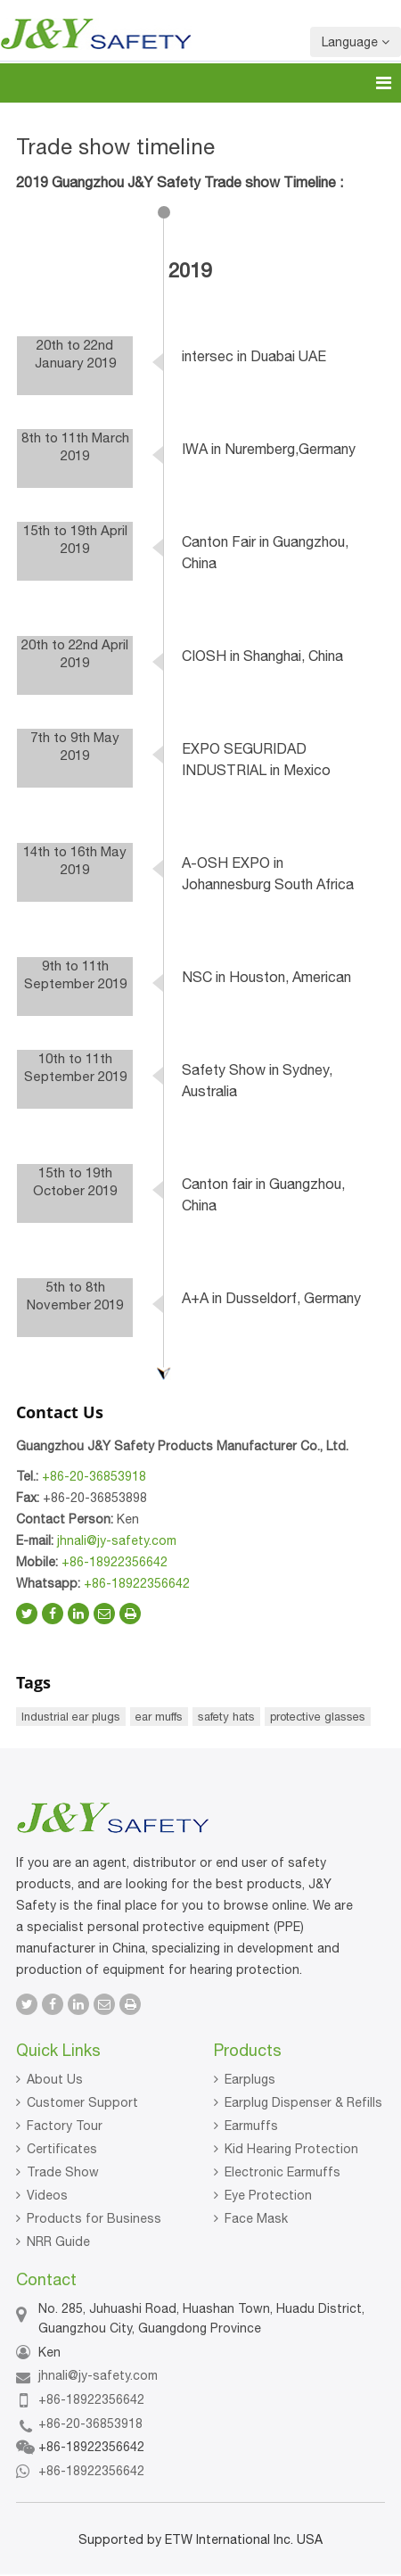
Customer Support (82, 2102)
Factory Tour (64, 2125)
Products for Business (94, 2218)
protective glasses (317, 1716)
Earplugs (250, 2079)
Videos (47, 2195)
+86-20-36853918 (94, 1476)
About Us (55, 2079)
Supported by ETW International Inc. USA (200, 2539)
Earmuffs (251, 2125)
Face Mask (256, 2218)
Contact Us (59, 1412)
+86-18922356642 (114, 1562)
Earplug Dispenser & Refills (303, 2102)
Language (355, 42)
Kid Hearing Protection (291, 2149)
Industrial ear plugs (70, 1716)
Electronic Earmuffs (282, 2172)
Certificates (62, 2149)
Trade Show (63, 2172)
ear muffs (159, 1716)
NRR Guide (58, 2241)
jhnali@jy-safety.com (116, 1540)
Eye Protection (268, 2195)
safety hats (226, 1716)
